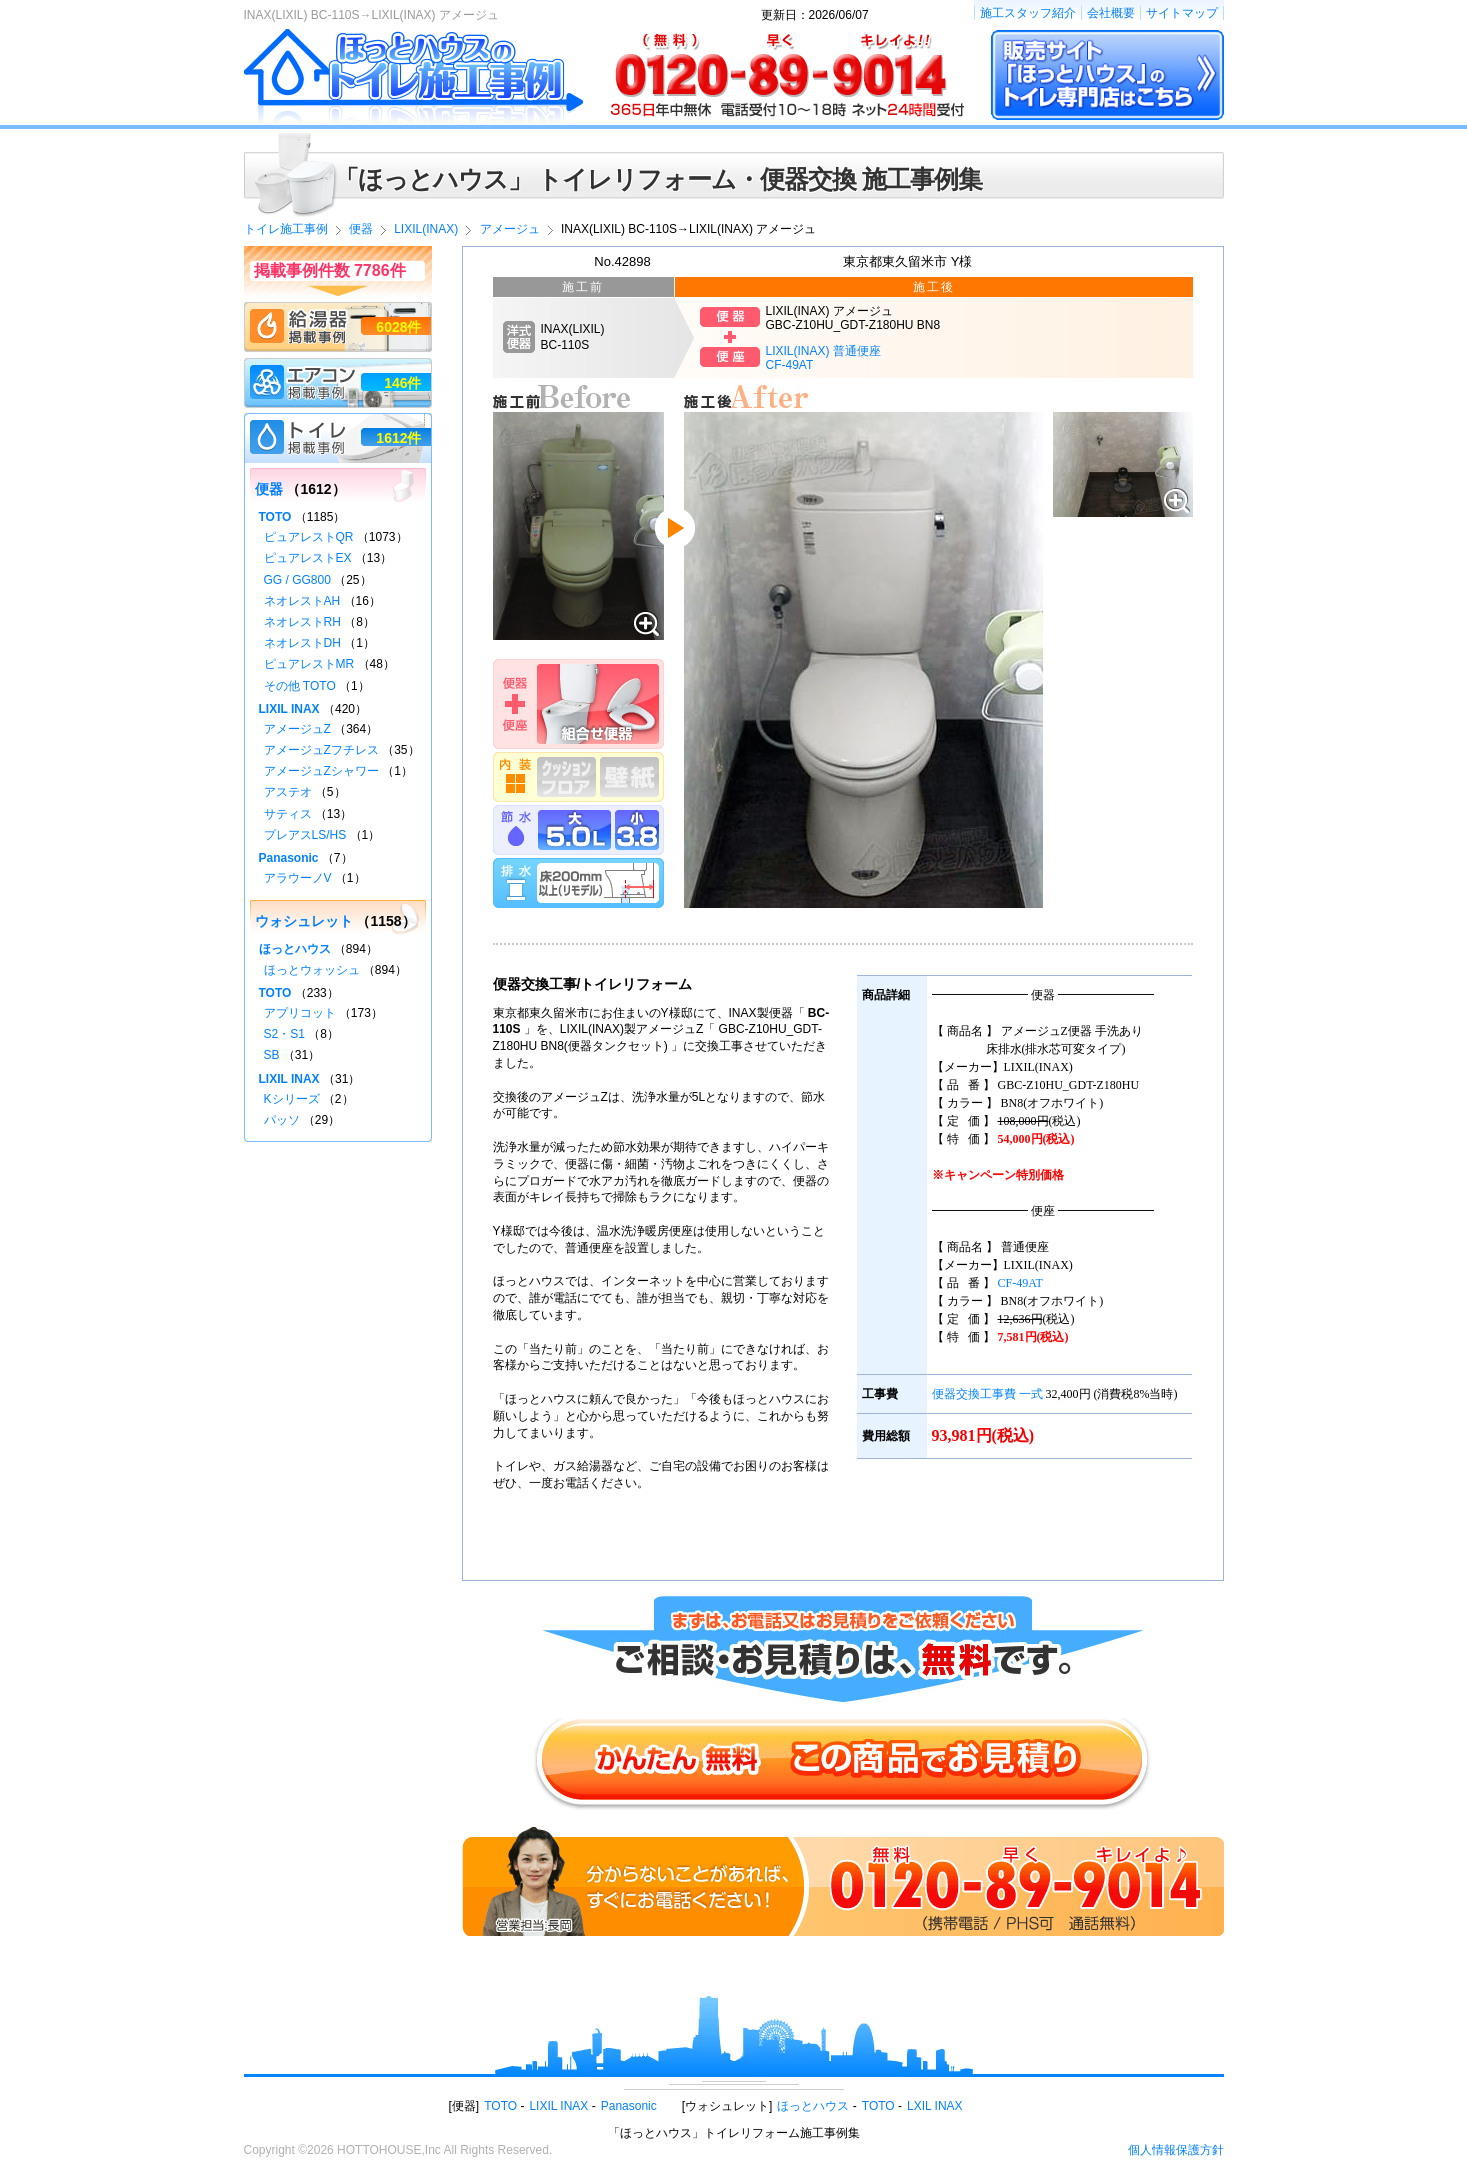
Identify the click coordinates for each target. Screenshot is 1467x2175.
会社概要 (1111, 13)
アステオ (288, 792)
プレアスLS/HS (305, 835)
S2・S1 (284, 1034)
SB (272, 1055)
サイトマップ (1182, 13)
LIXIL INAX (289, 709)
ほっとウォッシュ (312, 970)
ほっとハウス (295, 949)
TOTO (275, 517)
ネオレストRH (302, 622)
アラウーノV (298, 878)
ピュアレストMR (309, 664)
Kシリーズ (292, 1099)
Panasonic (289, 858)
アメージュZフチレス (321, 750)
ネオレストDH (302, 643)
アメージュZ (297, 729)
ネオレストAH (302, 601)
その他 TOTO (300, 686)
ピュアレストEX (308, 558)
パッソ (282, 1120)
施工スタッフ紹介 (1028, 13)
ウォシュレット (304, 921)
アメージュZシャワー (321, 771)
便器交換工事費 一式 (987, 1394)
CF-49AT (1020, 1283)
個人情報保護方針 (1176, 2150)
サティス (288, 814)
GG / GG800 (297, 580)
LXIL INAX (935, 2106)
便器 (269, 489)
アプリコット (300, 1013)
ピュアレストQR (309, 537)
